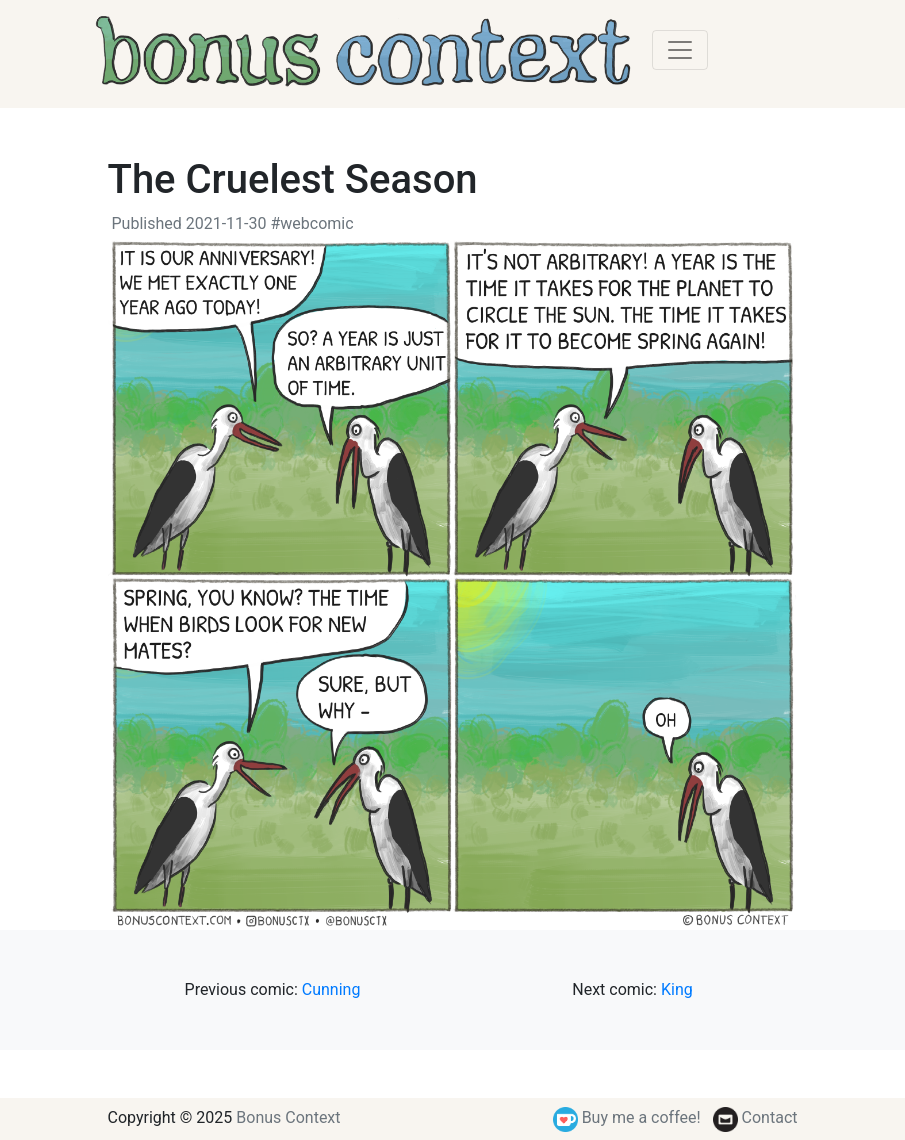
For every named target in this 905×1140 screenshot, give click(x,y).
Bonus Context (288, 1117)
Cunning (331, 989)
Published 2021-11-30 (189, 223)
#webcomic (311, 223)
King (677, 989)
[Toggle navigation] (680, 50)
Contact (755, 1117)
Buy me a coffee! (627, 1117)
